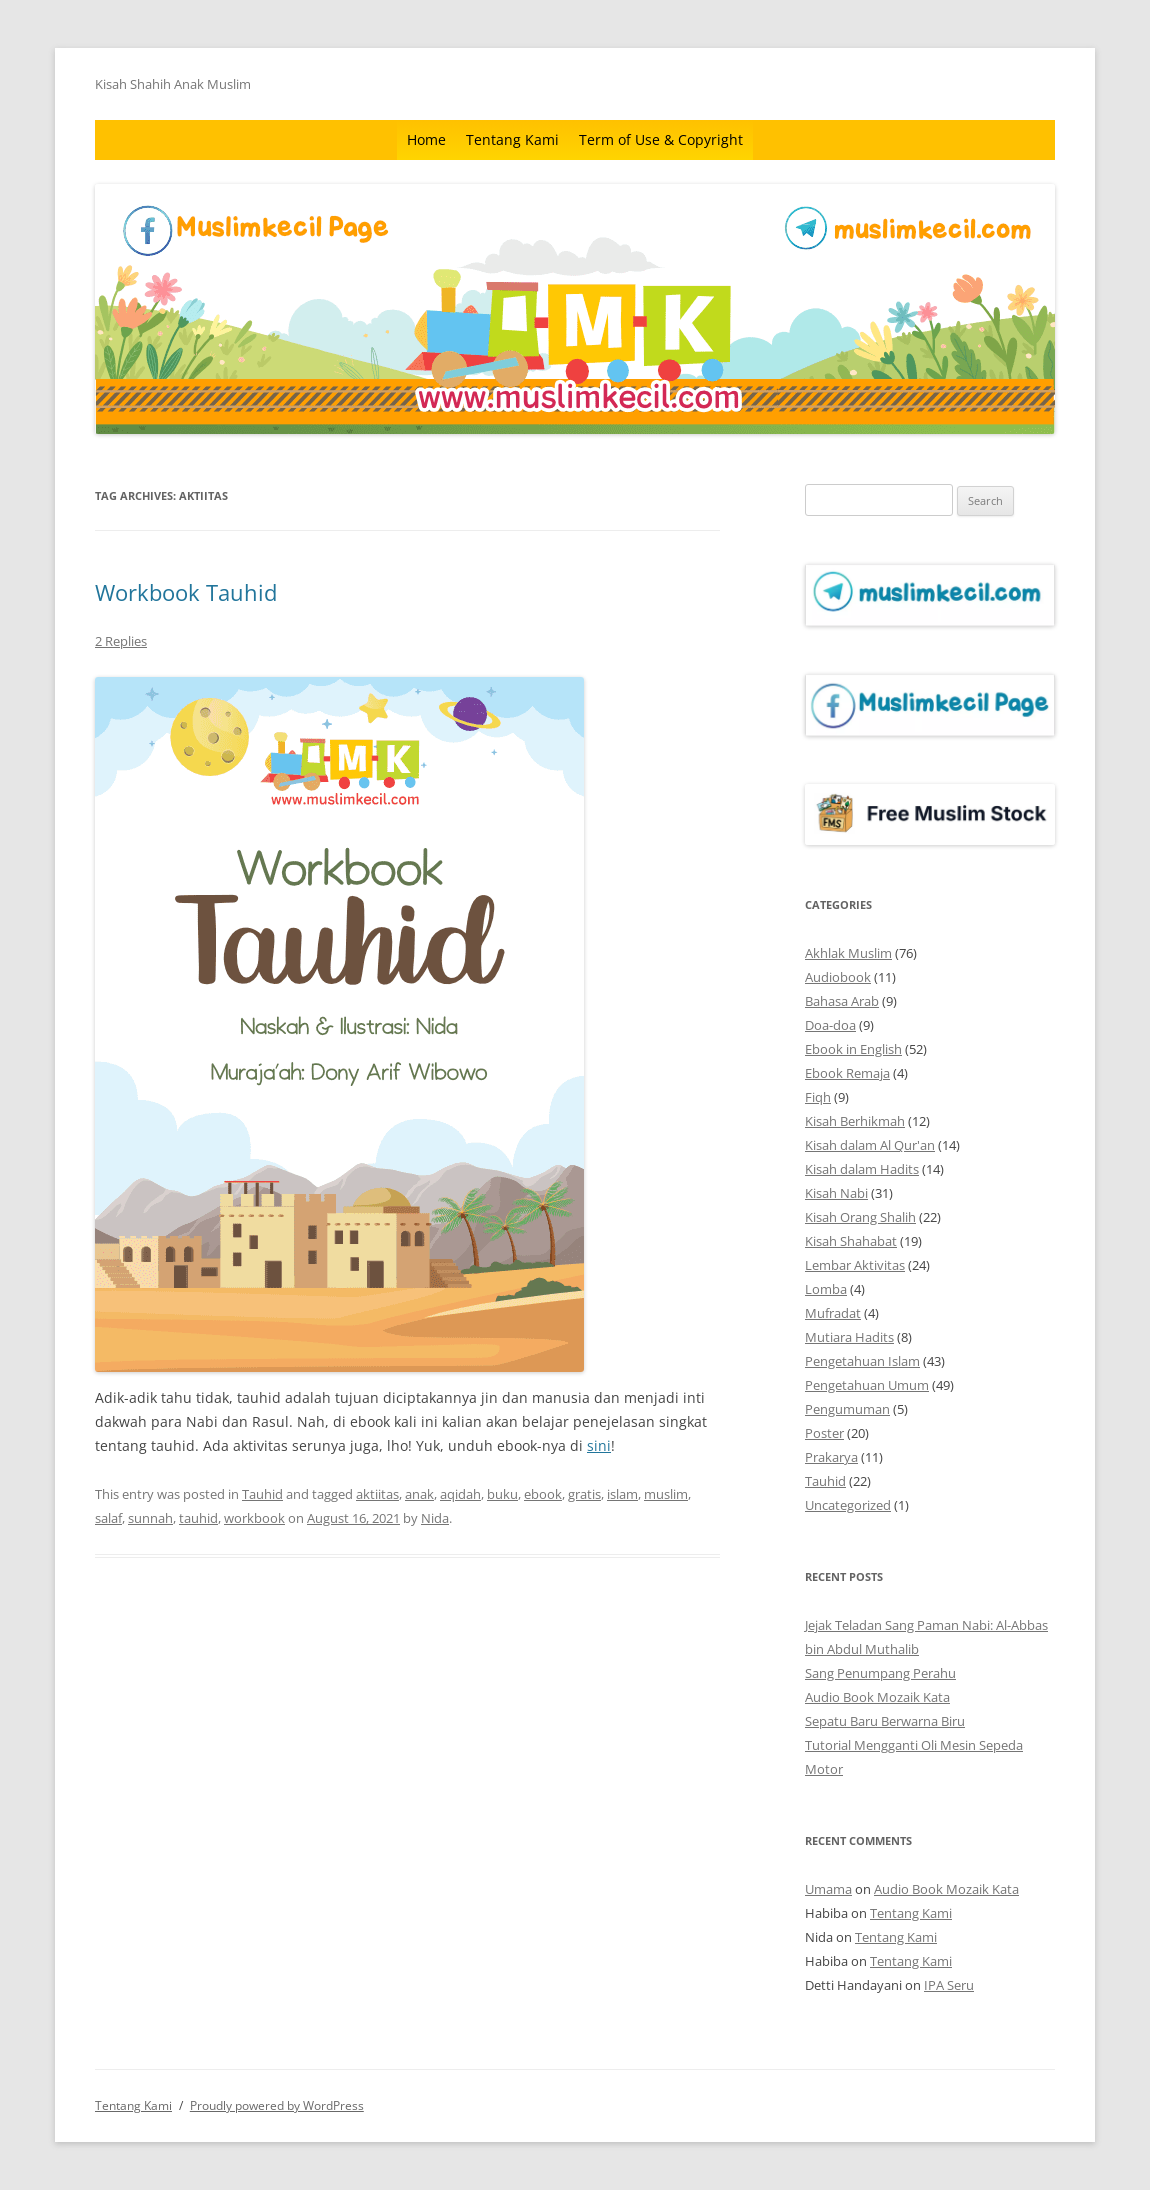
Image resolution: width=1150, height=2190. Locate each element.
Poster (824, 1433)
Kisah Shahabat (851, 1241)
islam (622, 1494)
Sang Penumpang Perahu (880, 1673)
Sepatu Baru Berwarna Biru (885, 1721)
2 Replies (121, 641)
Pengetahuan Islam (862, 1361)
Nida (435, 1518)
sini (599, 1445)
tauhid (198, 1518)
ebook (543, 1494)
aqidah (460, 1494)
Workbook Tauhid (186, 592)
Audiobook (838, 977)
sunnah (150, 1518)
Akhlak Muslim (848, 953)
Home (426, 139)
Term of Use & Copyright (661, 139)
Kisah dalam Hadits (862, 1169)
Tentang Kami (512, 139)
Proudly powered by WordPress (277, 2105)
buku (502, 1494)
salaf (108, 1518)
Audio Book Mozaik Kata (877, 1697)
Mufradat (833, 1313)
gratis (584, 1494)
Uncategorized (848, 1505)
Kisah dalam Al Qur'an (870, 1145)
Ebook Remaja (847, 1073)
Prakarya (831, 1457)
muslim (666, 1494)
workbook (254, 1518)
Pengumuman (847, 1409)
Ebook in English (853, 1049)
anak (419, 1494)
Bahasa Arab (842, 1001)
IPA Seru (949, 1985)
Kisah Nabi (836, 1193)
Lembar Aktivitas (855, 1265)
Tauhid (262, 1494)
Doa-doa (830, 1025)
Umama (828, 1889)
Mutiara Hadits (849, 1337)
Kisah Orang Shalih (860, 1217)
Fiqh (818, 1097)
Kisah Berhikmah (855, 1121)
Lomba (826, 1289)
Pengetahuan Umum (867, 1385)
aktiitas (377, 1494)
